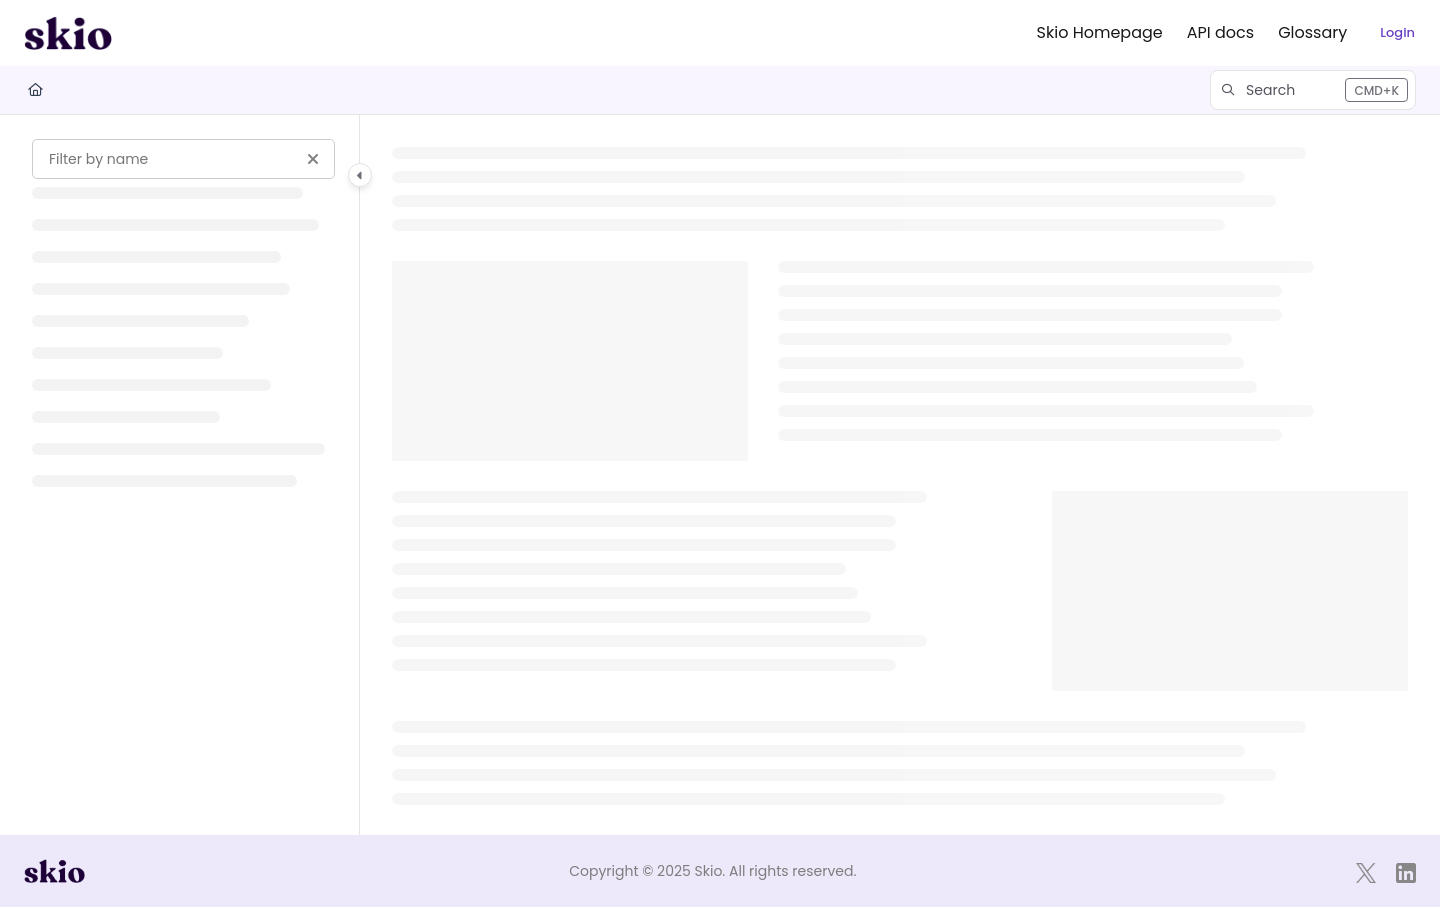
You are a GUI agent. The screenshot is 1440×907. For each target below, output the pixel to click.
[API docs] (1220, 33)
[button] (1313, 90)
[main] (900, 475)
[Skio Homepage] (1100, 33)
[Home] (35, 90)
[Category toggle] (360, 175)
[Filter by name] (183, 159)
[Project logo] (68, 33)
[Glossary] (1312, 33)
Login (1397, 32)
